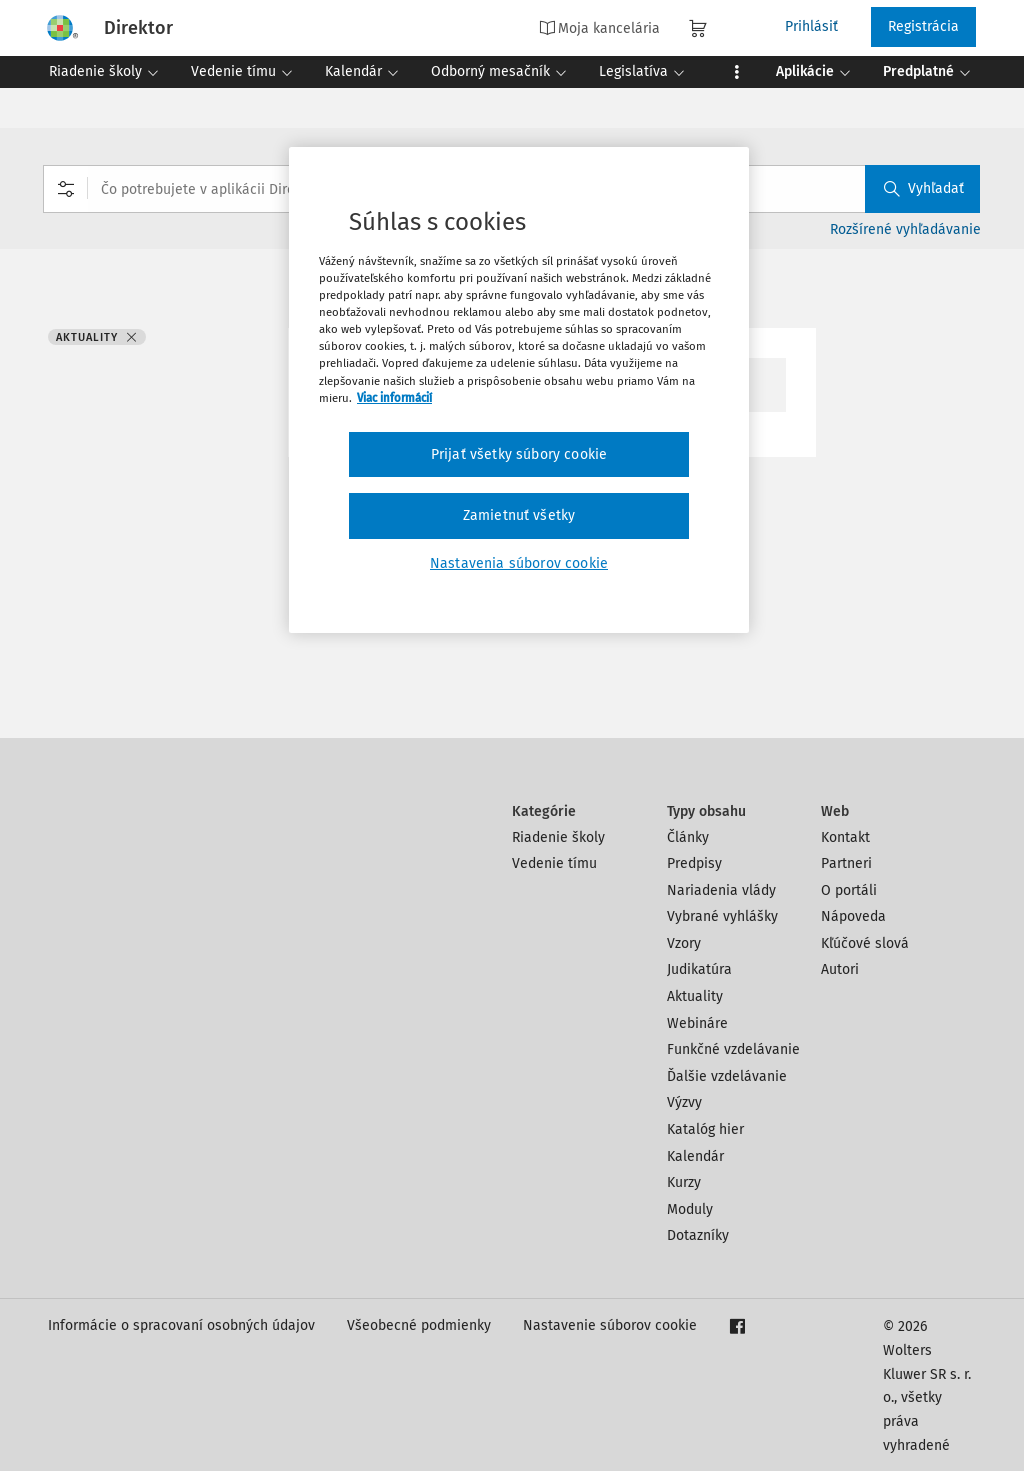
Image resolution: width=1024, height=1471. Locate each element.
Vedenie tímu (554, 863)
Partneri (846, 863)
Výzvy (684, 1102)
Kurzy (684, 1182)
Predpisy (694, 863)
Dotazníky (698, 1235)
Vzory (684, 943)
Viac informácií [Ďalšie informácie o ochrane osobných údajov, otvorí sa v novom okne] (394, 398)
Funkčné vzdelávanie (733, 1049)
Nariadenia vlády (721, 890)
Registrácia (923, 26)
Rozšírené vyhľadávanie (905, 229)
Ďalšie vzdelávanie (727, 1076)
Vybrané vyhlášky (722, 916)
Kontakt (845, 837)
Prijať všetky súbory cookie (519, 454)
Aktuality (695, 996)
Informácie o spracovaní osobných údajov (181, 1325)
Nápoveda (853, 916)
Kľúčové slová (865, 943)
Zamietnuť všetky (519, 515)
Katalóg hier (705, 1129)
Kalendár (695, 1156)
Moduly (690, 1209)
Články (688, 837)
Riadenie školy (558, 837)
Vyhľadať (924, 188)
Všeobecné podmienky (419, 1325)
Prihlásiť (811, 26)
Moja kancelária (599, 28)
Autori (840, 969)
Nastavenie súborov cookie (610, 1325)
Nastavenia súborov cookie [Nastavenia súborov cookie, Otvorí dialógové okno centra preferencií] (519, 563)
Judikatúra (699, 969)
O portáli (849, 890)
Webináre (697, 1023)
